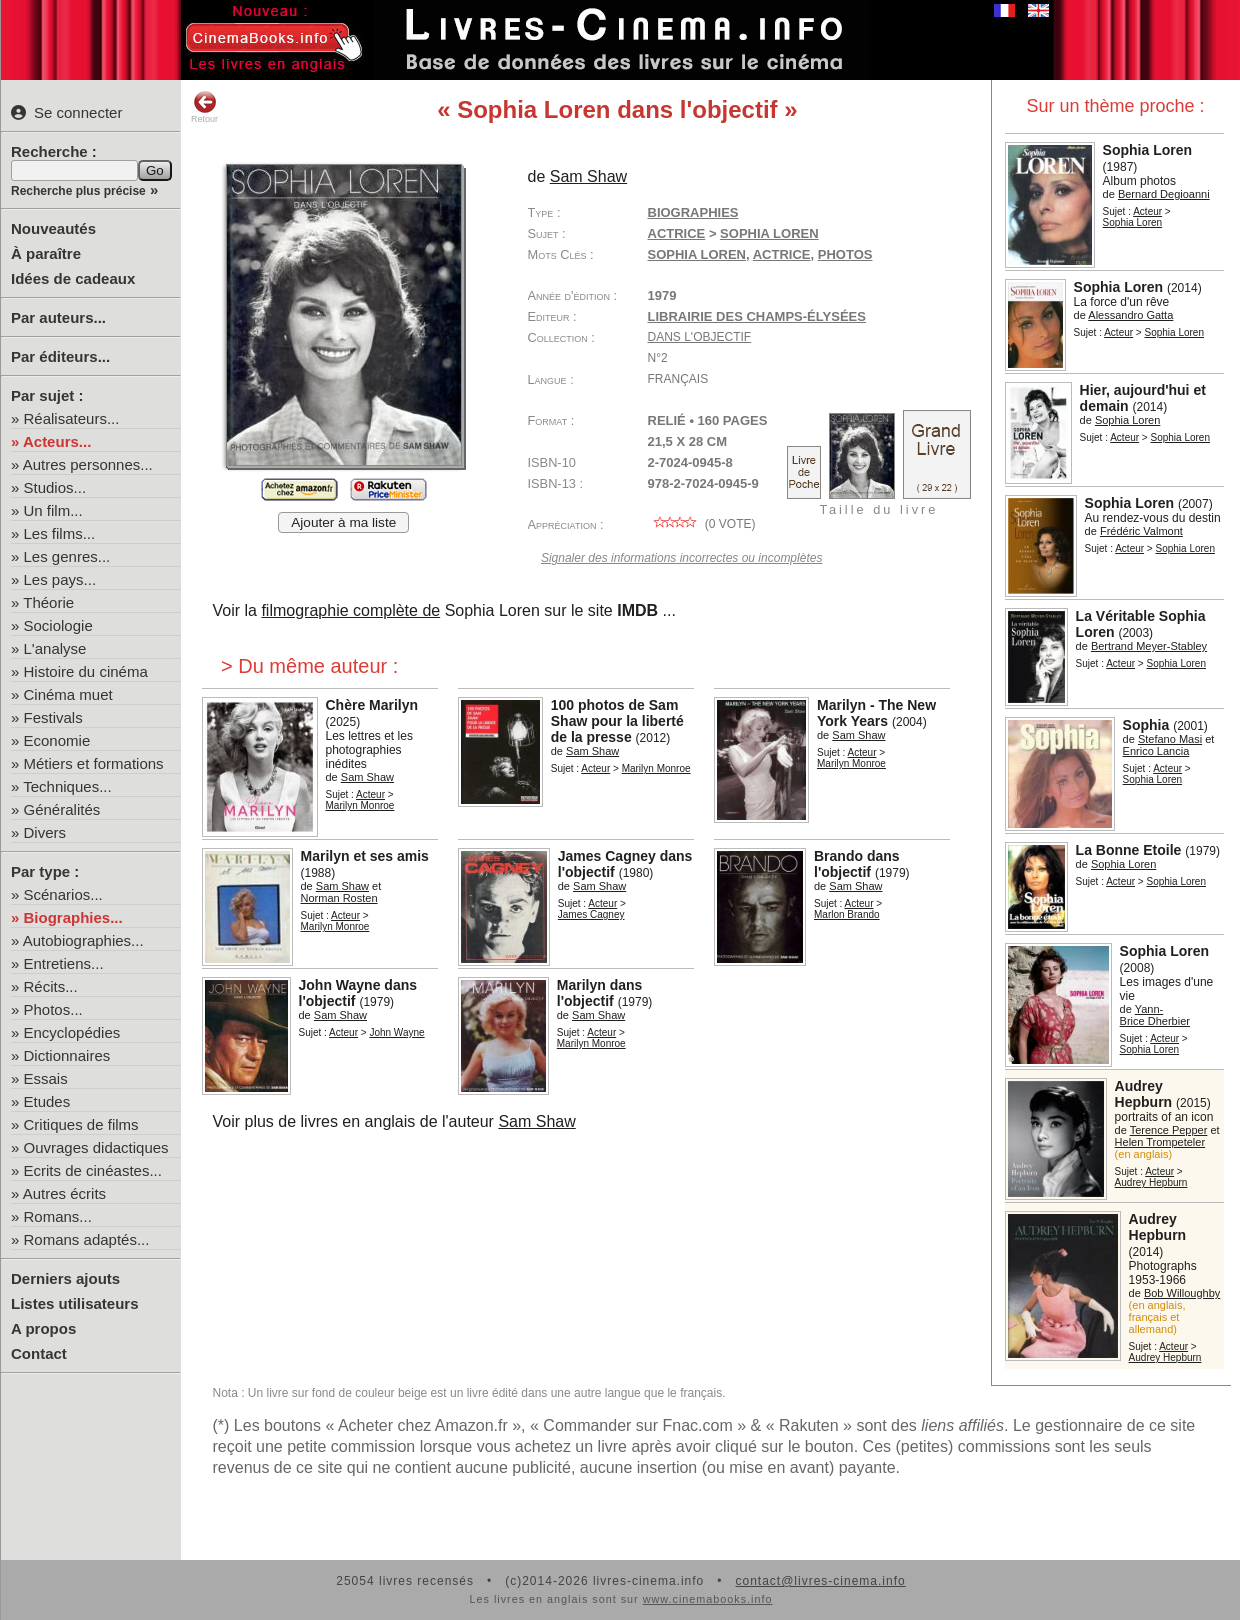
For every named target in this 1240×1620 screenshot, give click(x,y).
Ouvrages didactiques (96, 1147)
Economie (57, 740)
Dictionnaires (67, 1055)
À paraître (46, 253)
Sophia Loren (1147, 150)
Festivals (53, 717)
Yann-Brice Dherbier (1155, 1015)
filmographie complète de (350, 610)
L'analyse (55, 648)
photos (845, 254)
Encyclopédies (72, 1032)
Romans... (58, 1216)
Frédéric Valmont (1141, 531)
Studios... (55, 487)
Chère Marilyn (372, 705)
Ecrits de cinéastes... (93, 1170)
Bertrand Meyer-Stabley (1149, 646)
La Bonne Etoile (1129, 850)
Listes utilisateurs (75, 1303)
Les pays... (60, 579)
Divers (45, 832)
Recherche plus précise (78, 191)
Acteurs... (57, 441)
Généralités (62, 809)
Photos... (53, 1009)
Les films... (60, 533)
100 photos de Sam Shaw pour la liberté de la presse (617, 721)
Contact (39, 1353)
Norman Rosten (339, 898)
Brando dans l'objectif (857, 864)
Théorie (48, 602)
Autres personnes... (88, 464)
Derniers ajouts (65, 1278)
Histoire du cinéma (86, 671)
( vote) (702, 524)
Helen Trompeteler (1160, 1142)
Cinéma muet (68, 694)
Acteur (1147, 211)
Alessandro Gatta (1130, 315)
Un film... (53, 510)
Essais (46, 1078)
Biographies (693, 212)
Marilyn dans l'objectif (600, 993)
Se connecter (66, 112)
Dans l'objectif (700, 337)
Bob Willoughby (1182, 1293)
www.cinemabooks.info (708, 1599)
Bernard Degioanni (1164, 194)
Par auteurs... (58, 317)
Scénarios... (63, 894)
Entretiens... (64, 963)
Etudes (47, 1101)
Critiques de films (81, 1124)
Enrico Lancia (1156, 751)
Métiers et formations (94, 763)
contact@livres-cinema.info (820, 1581)
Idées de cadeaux (73, 278)
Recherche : (54, 151)
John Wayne (396, 1032)
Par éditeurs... (60, 356)
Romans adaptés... (87, 1239)
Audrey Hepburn (1144, 1094)
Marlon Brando (847, 914)
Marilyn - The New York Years (876, 713)
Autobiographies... (83, 940)
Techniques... (67, 786)
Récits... (51, 986)
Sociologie (58, 625)
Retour (204, 107)
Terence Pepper (1169, 1130)
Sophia (1146, 725)
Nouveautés (53, 228)
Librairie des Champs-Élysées (757, 316)
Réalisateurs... (72, 418)
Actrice (677, 233)
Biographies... (73, 917)
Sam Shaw (588, 176)
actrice (782, 254)
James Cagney (591, 914)
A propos (43, 1328)
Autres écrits (64, 1193)
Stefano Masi (1170, 739)
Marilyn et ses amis (365, 856)
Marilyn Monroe (360, 805)
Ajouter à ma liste (343, 522)
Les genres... (67, 556)
